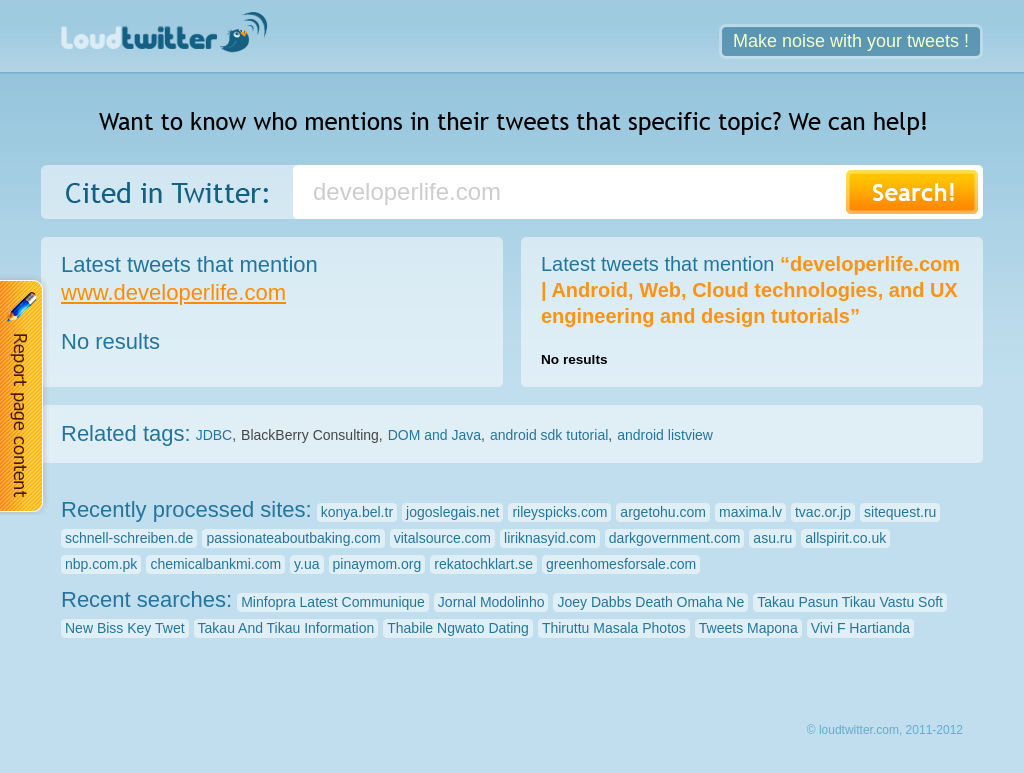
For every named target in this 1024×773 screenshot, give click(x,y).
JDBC (214, 435)
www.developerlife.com (173, 292)
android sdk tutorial (549, 435)
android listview (665, 435)
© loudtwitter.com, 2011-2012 (885, 730)
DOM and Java (434, 435)
